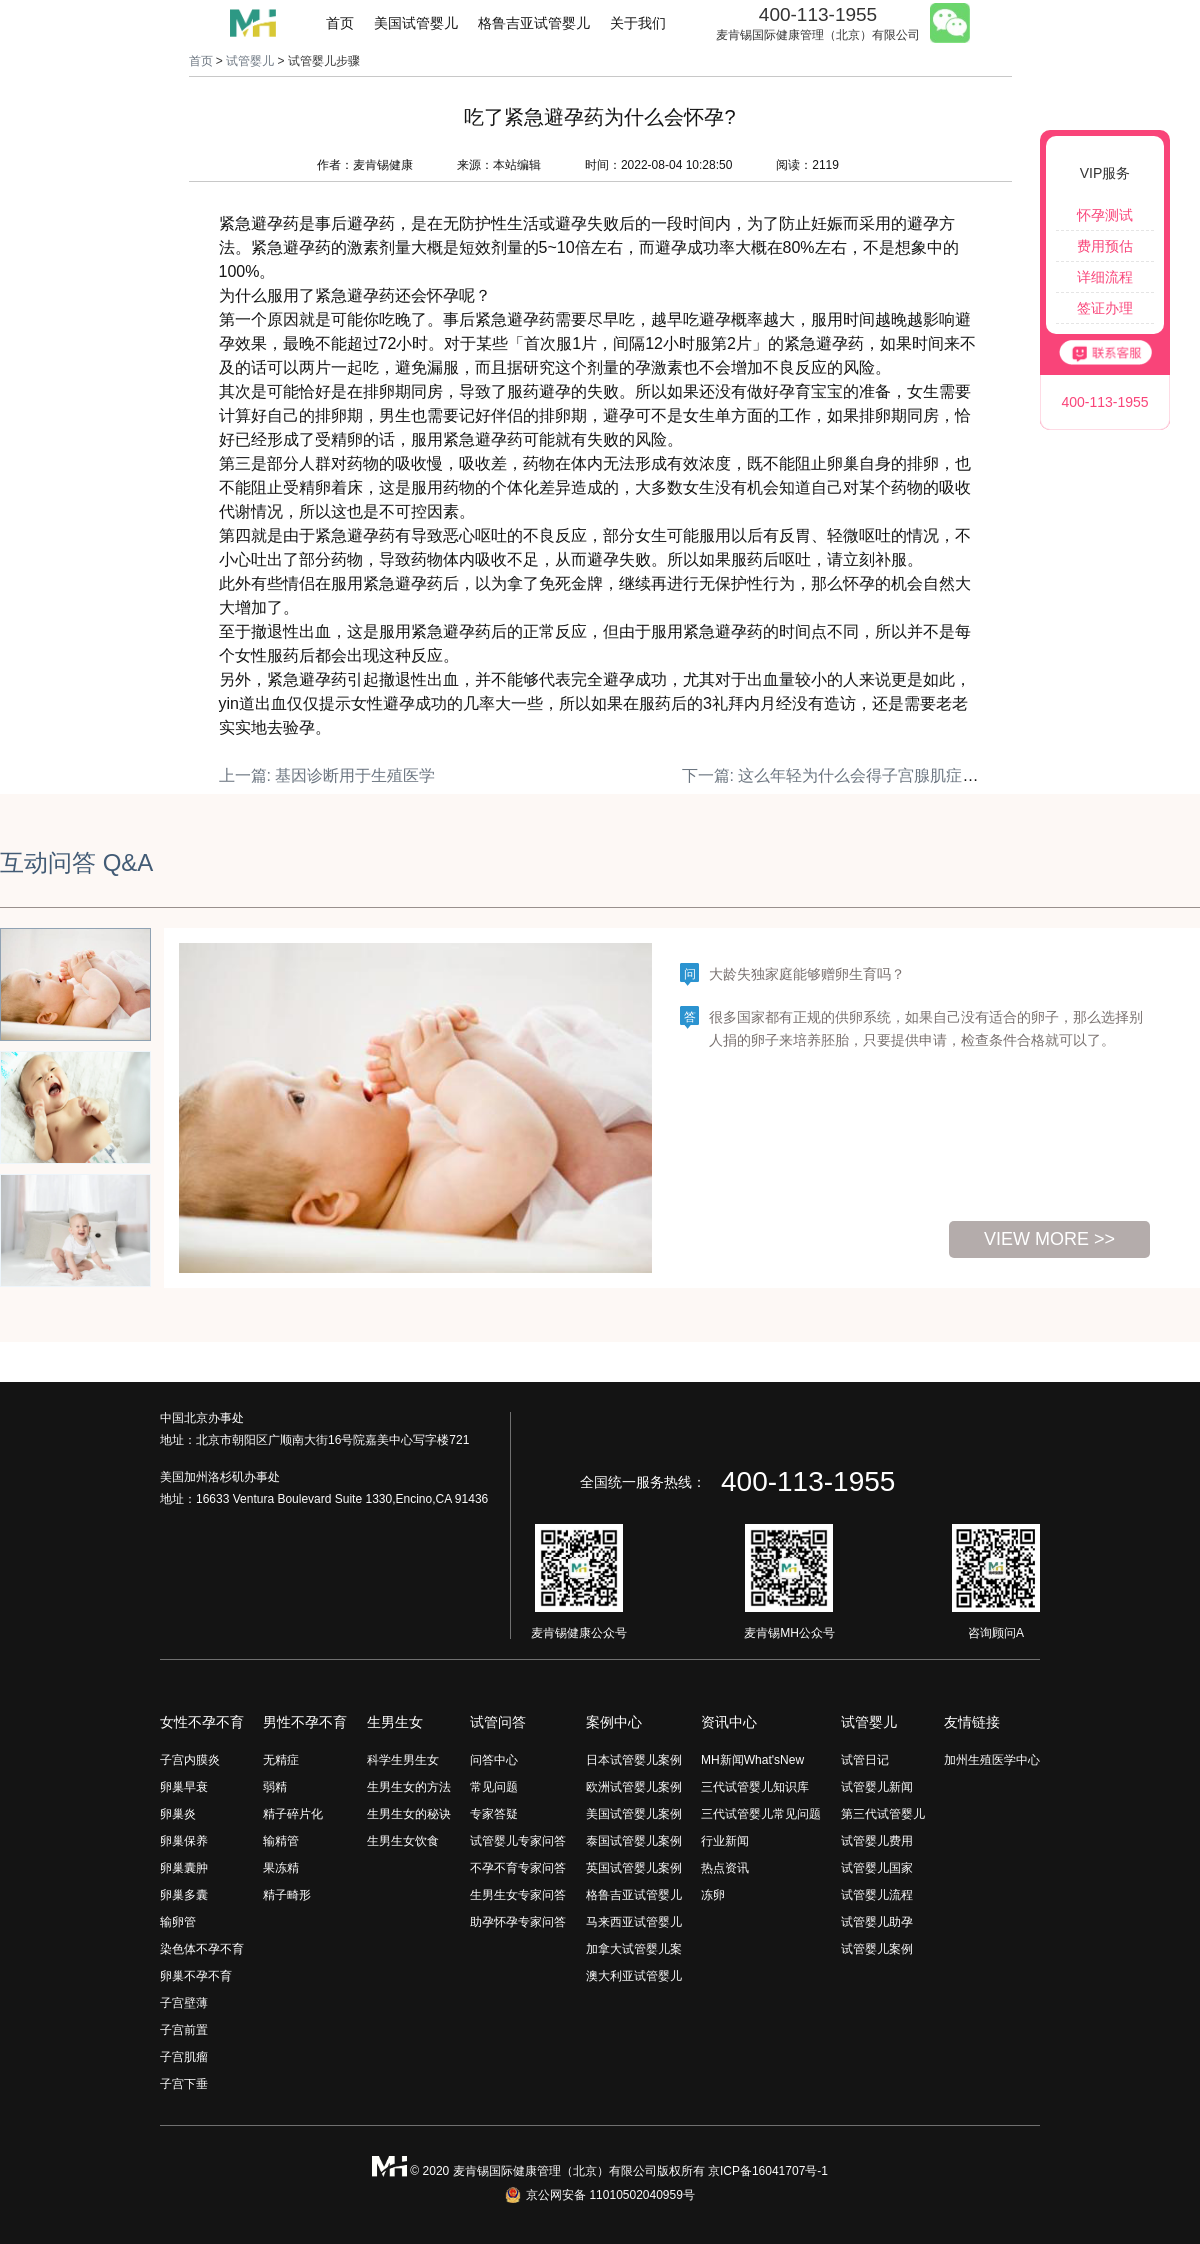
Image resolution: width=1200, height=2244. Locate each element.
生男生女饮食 (403, 1841)
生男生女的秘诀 (409, 1814)
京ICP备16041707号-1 (768, 2171)
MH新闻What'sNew (752, 1760)
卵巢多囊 (184, 1895)
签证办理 (1105, 308)
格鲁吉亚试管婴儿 (534, 23)
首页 (340, 23)
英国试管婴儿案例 (634, 1868)
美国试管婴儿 (416, 23)
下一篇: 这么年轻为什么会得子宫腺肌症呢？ (838, 775)
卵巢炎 (178, 1814)
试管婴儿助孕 (877, 1922)
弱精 (275, 1787)
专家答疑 (494, 1814)
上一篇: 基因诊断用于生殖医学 (327, 775)
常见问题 (494, 1787)
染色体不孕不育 (202, 1949)
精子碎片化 (293, 1814)
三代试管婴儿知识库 (755, 1787)
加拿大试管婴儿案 (634, 1949)
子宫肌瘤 (184, 2057)
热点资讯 (725, 1868)
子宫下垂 (184, 2084)
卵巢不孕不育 (196, 1976)
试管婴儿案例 (877, 1949)
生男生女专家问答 (518, 1895)
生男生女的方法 (409, 1787)
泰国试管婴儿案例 (634, 1841)
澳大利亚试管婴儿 (634, 1976)
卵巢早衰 (184, 1787)
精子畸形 (287, 1895)
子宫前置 (184, 2030)
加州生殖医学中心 (992, 1760)
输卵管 (178, 1922)
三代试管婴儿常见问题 (761, 1814)
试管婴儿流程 (877, 1895)
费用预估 (1105, 246)
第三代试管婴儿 (883, 1814)
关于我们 (638, 23)
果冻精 (281, 1868)
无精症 (281, 1760)
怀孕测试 (1105, 215)
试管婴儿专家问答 (518, 1841)
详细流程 (1105, 277)
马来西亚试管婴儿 (634, 1922)
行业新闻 (725, 1841)
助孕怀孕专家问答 (518, 1922)
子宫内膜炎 (190, 1760)
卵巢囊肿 (184, 1868)
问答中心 (494, 1760)
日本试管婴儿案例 (634, 1760)
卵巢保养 (184, 1841)
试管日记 (865, 1760)
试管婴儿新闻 (877, 1787)
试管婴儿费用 (877, 1841)
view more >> (1049, 1239)
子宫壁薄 (184, 2003)
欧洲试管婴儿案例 (634, 1787)
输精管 (281, 1841)
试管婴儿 (250, 61)
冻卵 (713, 1895)
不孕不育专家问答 (518, 1868)
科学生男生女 (403, 1760)
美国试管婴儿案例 (634, 1814)
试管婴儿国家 (877, 1868)
